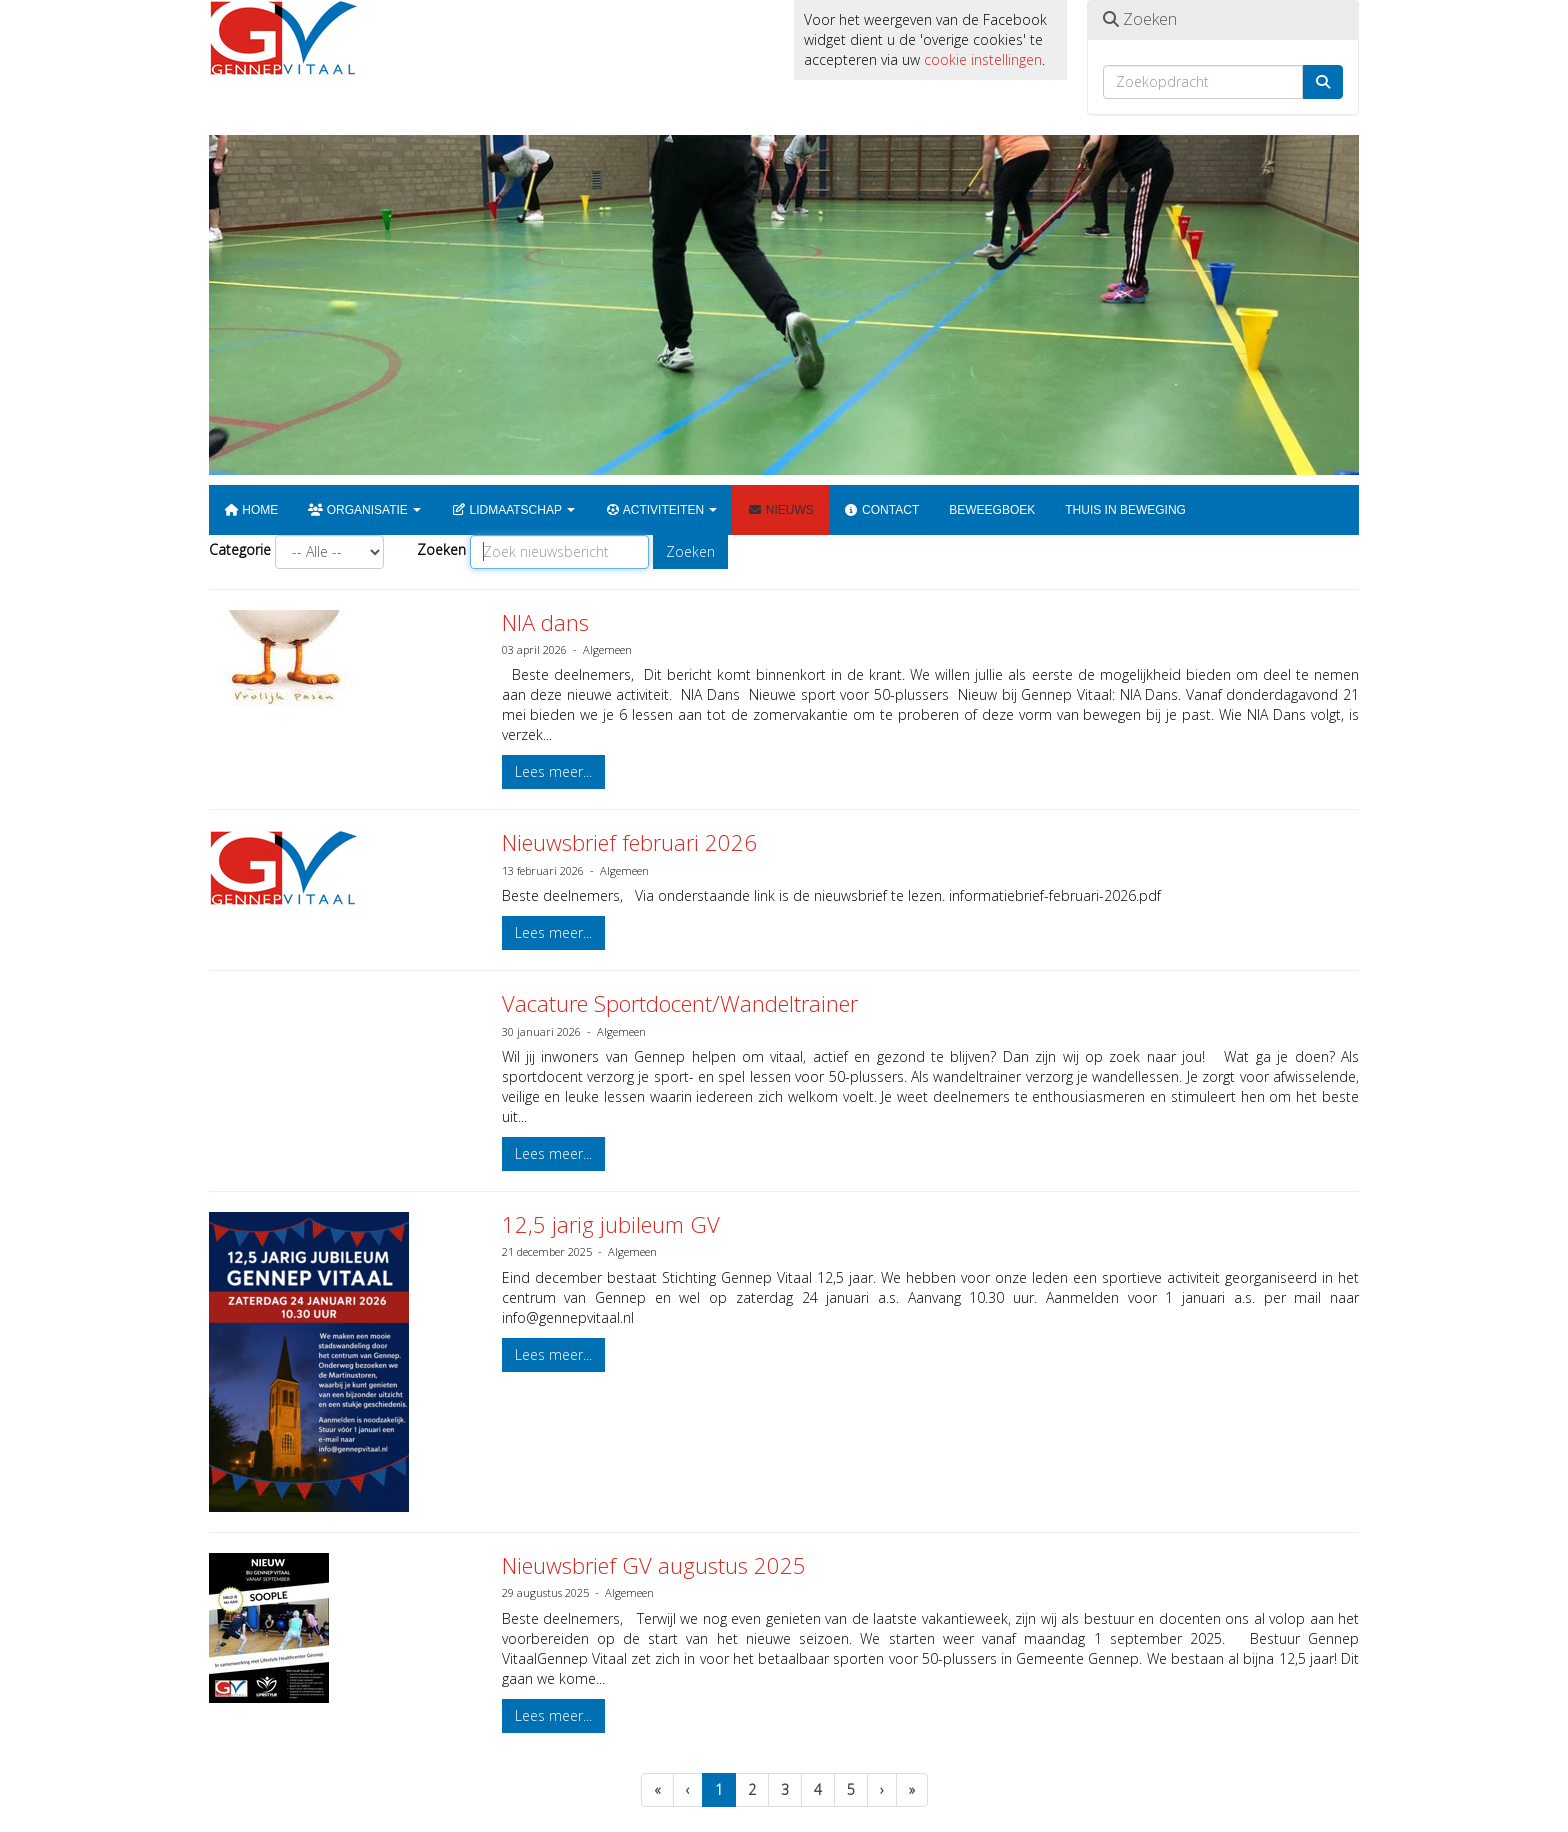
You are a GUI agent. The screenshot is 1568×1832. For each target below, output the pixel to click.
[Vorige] (688, 1790)
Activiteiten (661, 510)
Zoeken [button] (690, 551)
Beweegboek (992, 510)
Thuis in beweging (1125, 510)
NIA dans (545, 622)
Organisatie (364, 510)
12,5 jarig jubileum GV (611, 1224)
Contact (881, 510)
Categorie (240, 549)
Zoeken (441, 549)
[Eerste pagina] (657, 1790)
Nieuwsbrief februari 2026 (629, 842)
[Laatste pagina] (912, 1790)
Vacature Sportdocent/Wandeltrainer (680, 1003)
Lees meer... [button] (553, 771)
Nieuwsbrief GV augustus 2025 (654, 1565)
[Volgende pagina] (882, 1790)
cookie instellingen (983, 59)
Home (251, 510)
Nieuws (780, 510)
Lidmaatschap (513, 510)
